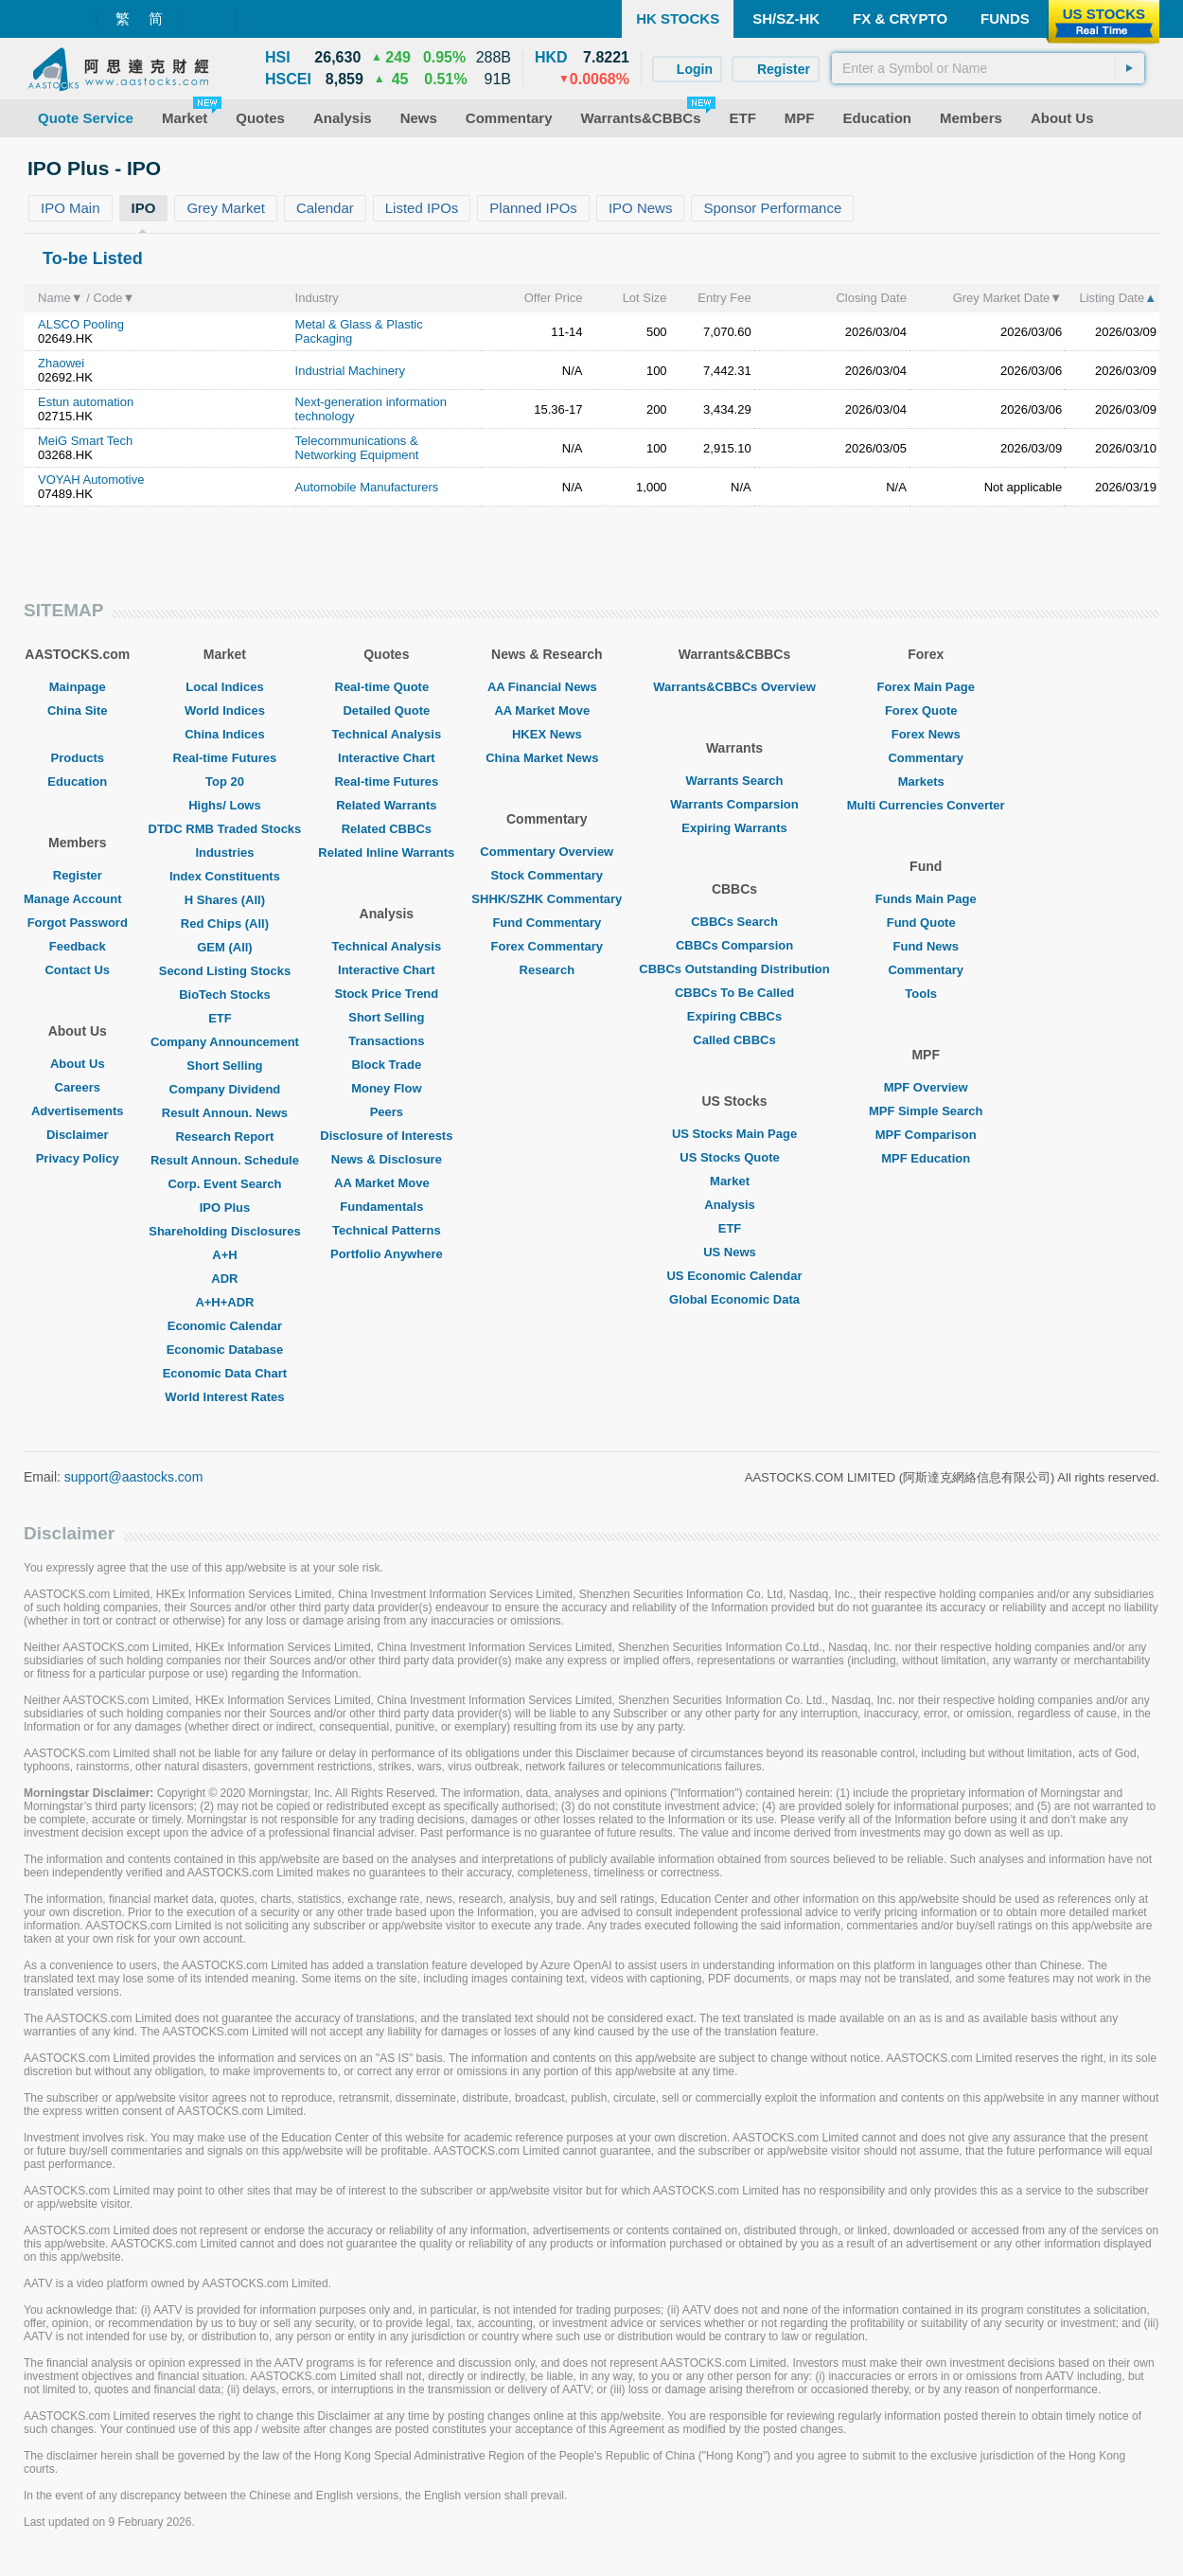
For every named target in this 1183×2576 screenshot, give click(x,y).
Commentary (925, 758)
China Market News (547, 758)
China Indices (225, 734)
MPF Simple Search (926, 1111)
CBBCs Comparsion (734, 945)
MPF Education (925, 1158)
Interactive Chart (386, 758)
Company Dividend (225, 1089)
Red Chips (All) (225, 923)
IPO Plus (225, 1207)
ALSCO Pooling (81, 324)
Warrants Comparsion (734, 804)
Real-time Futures (225, 758)
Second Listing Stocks (225, 971)
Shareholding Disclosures (224, 1231)
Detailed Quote (386, 710)
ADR (224, 1278)
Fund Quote (926, 922)
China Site (77, 710)
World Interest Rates (224, 1397)
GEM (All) (225, 947)
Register (77, 875)
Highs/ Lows (224, 805)
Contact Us (77, 970)
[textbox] (988, 68)
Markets (926, 781)
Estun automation (85, 402)
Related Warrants (386, 805)
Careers (77, 1087)
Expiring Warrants (733, 828)
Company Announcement (224, 1042)
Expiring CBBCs (734, 1016)
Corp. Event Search (224, 1184)
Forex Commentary (547, 946)
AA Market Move (386, 1183)
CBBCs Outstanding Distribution (734, 969)
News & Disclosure (386, 1159)
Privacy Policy (77, 1158)
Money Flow (386, 1088)
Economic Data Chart (225, 1373)
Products (77, 758)
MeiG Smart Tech (85, 441)
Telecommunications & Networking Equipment (357, 448)
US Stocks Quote (734, 1157)
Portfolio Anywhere (386, 1254)
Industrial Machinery (350, 371)
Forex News (926, 734)
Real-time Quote (387, 687)
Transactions (386, 1041)
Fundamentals (386, 1206)
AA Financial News (547, 687)
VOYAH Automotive (91, 479)
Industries (224, 852)
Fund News (926, 946)
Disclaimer (77, 1135)
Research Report (224, 1136)
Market (734, 1181)
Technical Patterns (386, 1230)
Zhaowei (61, 363)
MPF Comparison (926, 1135)
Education (77, 781)
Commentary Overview (546, 851)
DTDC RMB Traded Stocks (225, 829)
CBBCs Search (734, 922)
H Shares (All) (225, 900)
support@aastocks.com (133, 1476)
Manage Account (78, 899)
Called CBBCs (734, 1040)
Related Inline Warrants (386, 852)
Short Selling (224, 1065)
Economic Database (225, 1349)
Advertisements (77, 1111)
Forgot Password (77, 922)
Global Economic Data (734, 1299)
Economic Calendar (225, 1326)
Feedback (77, 946)
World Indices (225, 710)
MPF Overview (926, 1087)
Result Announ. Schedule (224, 1160)
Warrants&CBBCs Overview (734, 687)
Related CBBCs (387, 829)
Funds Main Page (926, 899)
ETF (224, 1018)
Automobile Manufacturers (367, 487)
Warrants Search (735, 780)
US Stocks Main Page (734, 1134)
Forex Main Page (926, 687)
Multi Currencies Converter (926, 805)
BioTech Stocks (225, 994)
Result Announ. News (225, 1113)
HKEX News (547, 734)
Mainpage (77, 687)
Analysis (734, 1205)
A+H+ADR (224, 1302)
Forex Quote (926, 710)
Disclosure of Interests (386, 1135)
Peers (386, 1112)
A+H (224, 1255)
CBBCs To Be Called (734, 993)
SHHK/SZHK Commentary (546, 899)
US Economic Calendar (734, 1276)
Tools (925, 993)
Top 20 (224, 781)
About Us (77, 1064)
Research (547, 970)
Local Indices (224, 687)
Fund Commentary (546, 922)
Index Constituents (224, 876)
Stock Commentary (547, 875)
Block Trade (386, 1064)
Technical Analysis (387, 734)
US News (734, 1252)
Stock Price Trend (386, 993)
